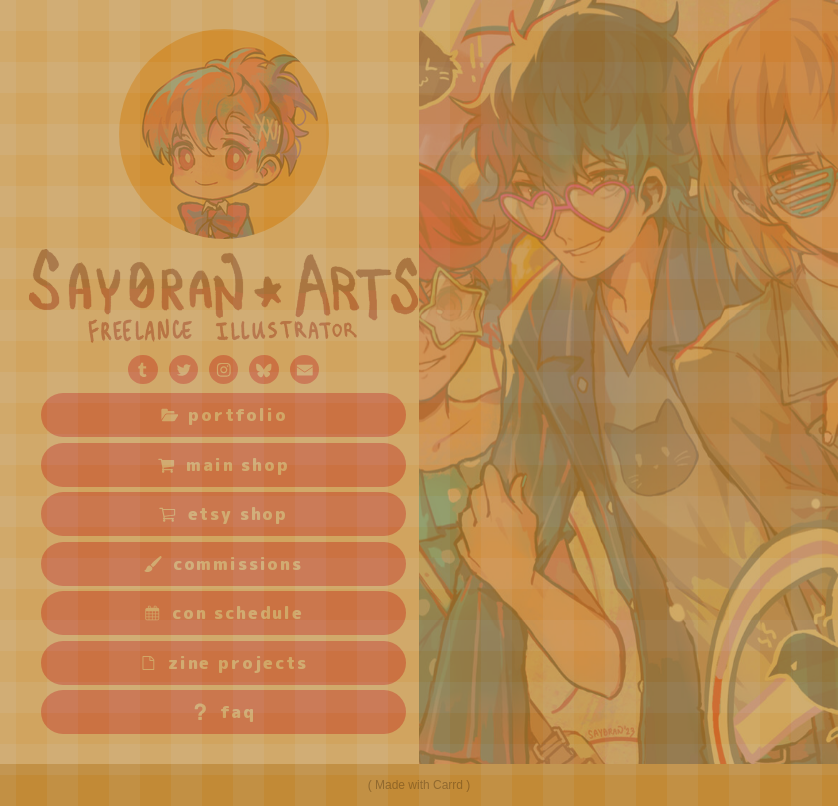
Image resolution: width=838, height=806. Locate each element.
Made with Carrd (419, 785)
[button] (142, 369)
